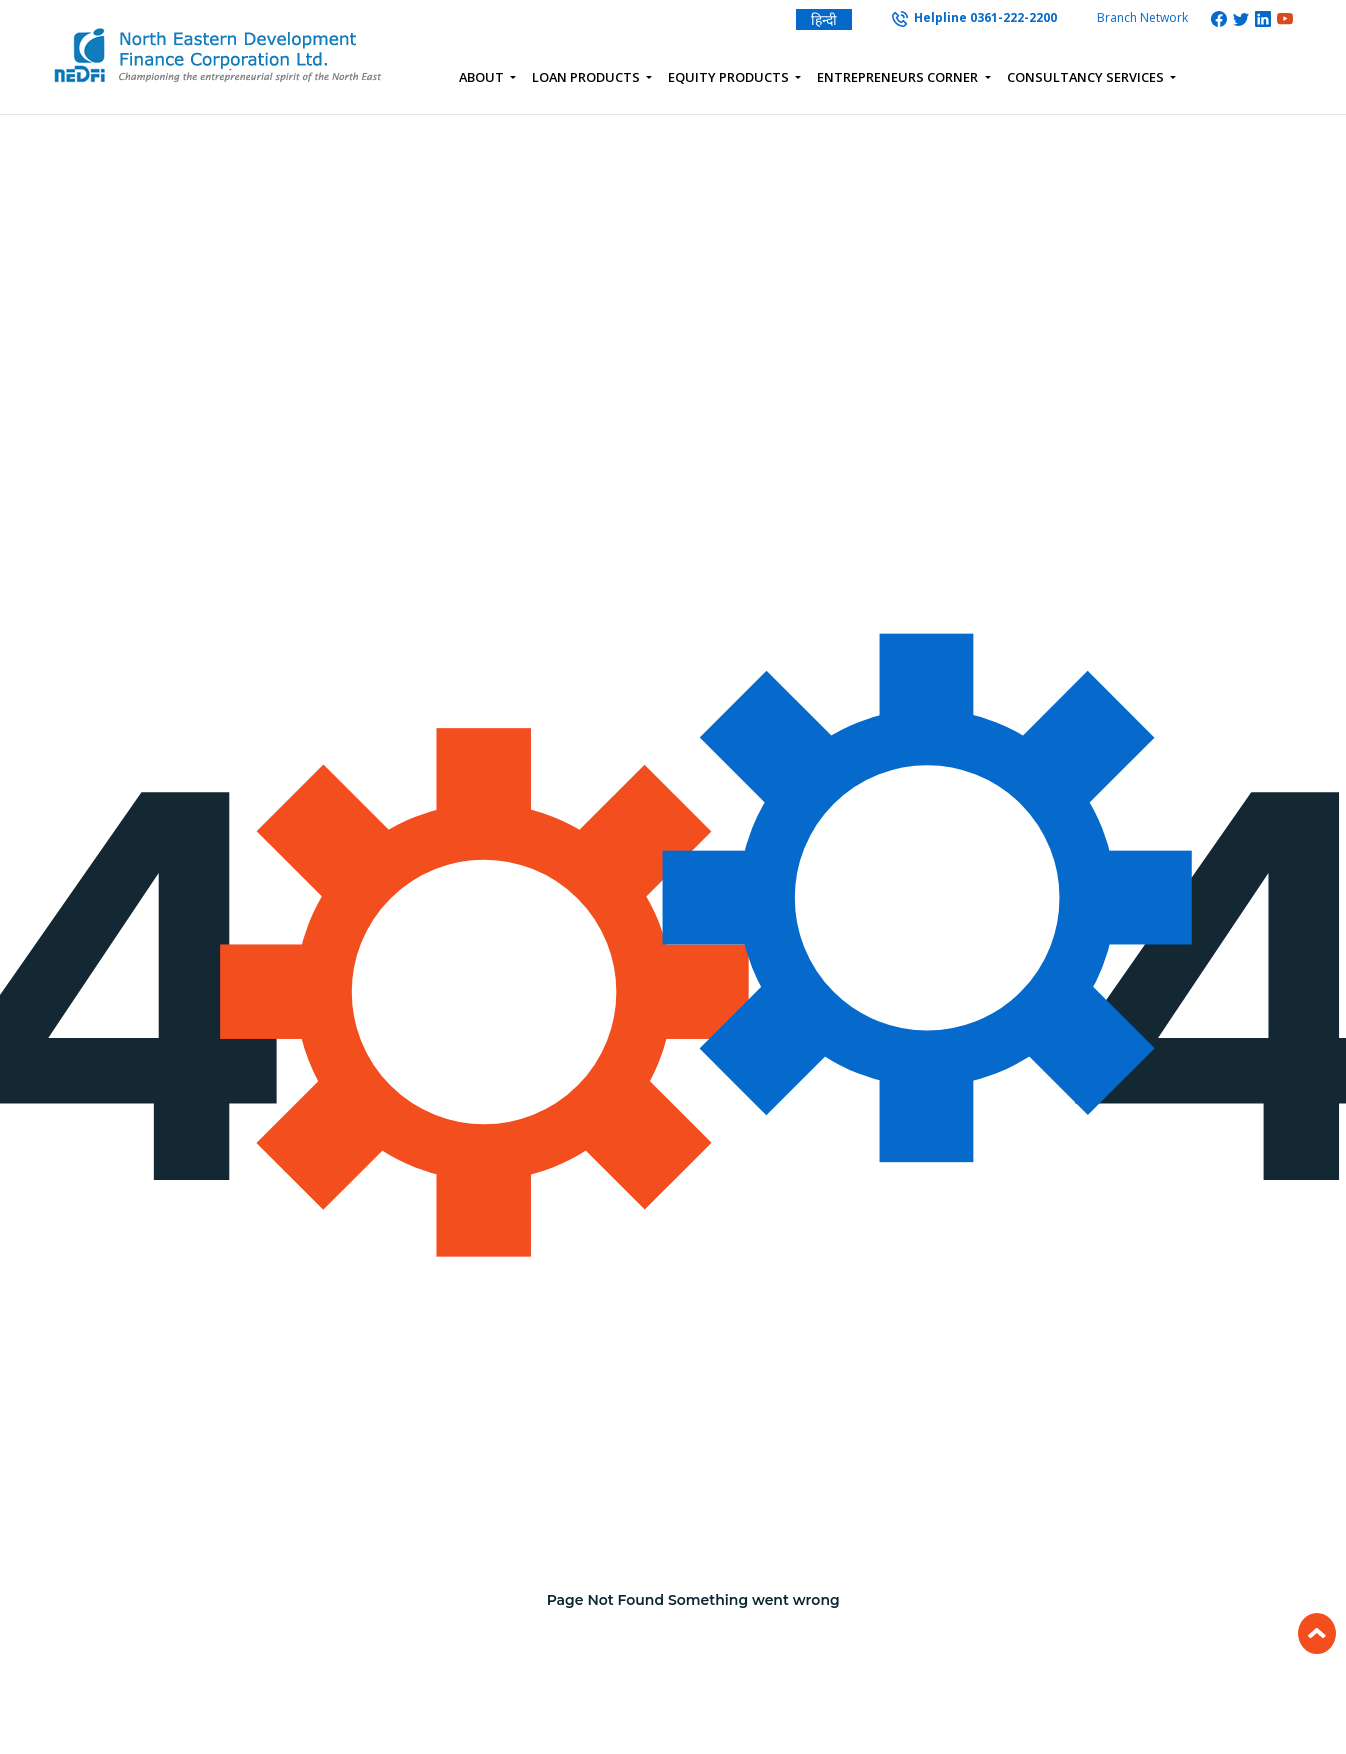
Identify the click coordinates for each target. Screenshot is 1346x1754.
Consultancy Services (1087, 77)
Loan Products (587, 77)
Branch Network (1142, 17)
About (483, 77)
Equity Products (730, 77)
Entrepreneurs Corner (899, 77)
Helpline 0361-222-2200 (974, 18)
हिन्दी (824, 19)
